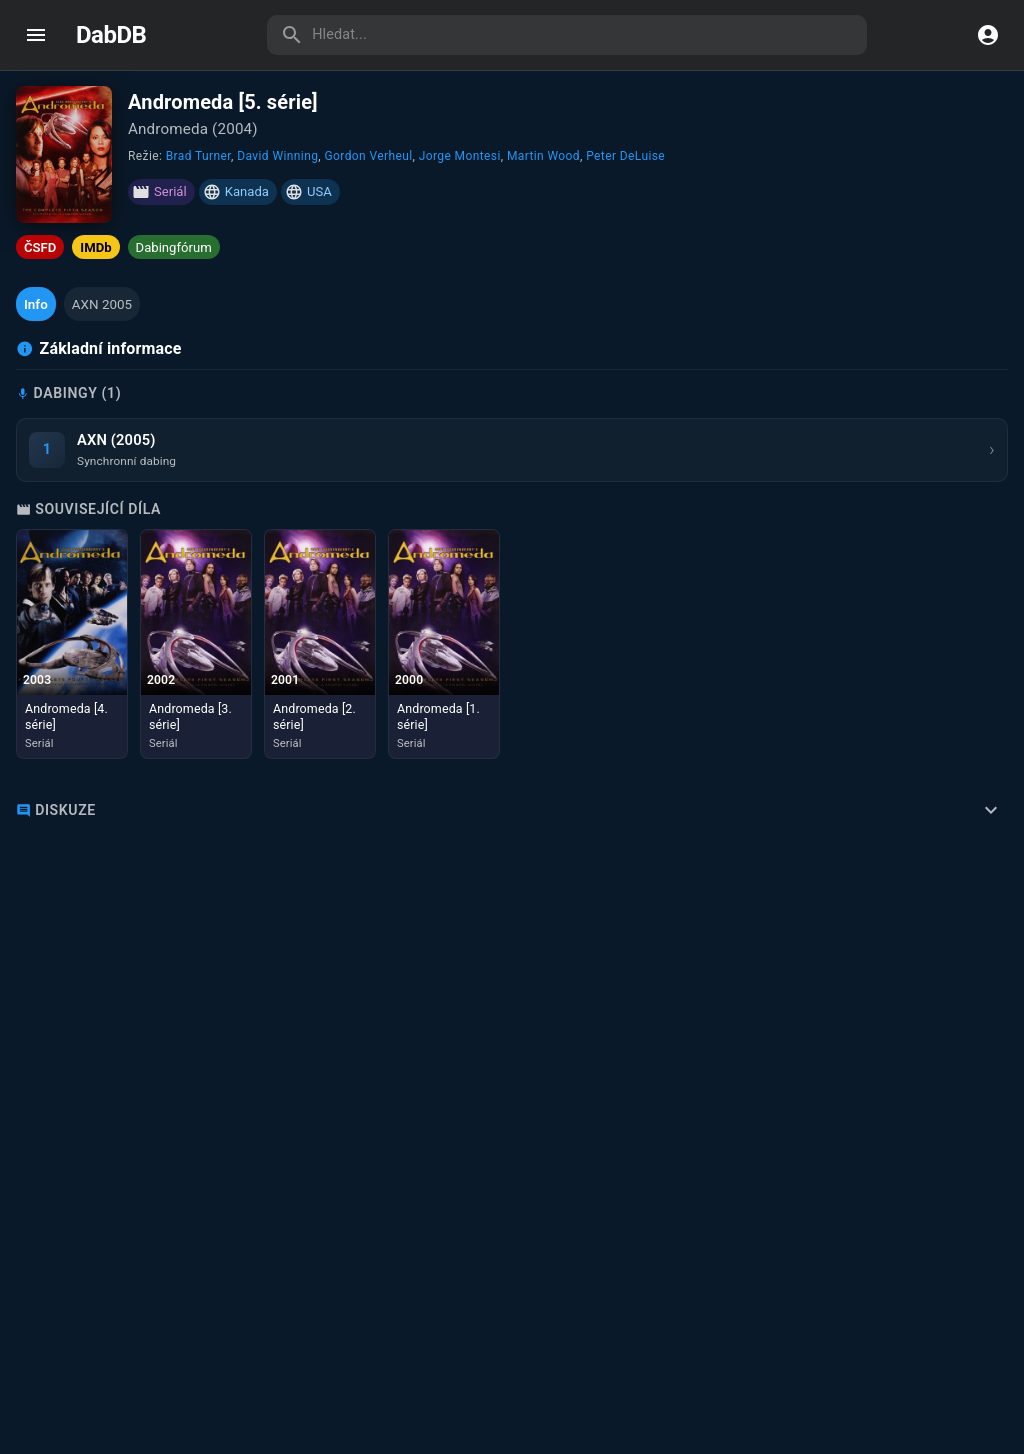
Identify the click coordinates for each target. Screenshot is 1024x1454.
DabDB (111, 35)
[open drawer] (36, 35)
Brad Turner (198, 156)
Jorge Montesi (460, 156)
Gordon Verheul (368, 156)
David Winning (277, 156)
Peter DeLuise (625, 156)
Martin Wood (543, 156)
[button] (36, 304)
